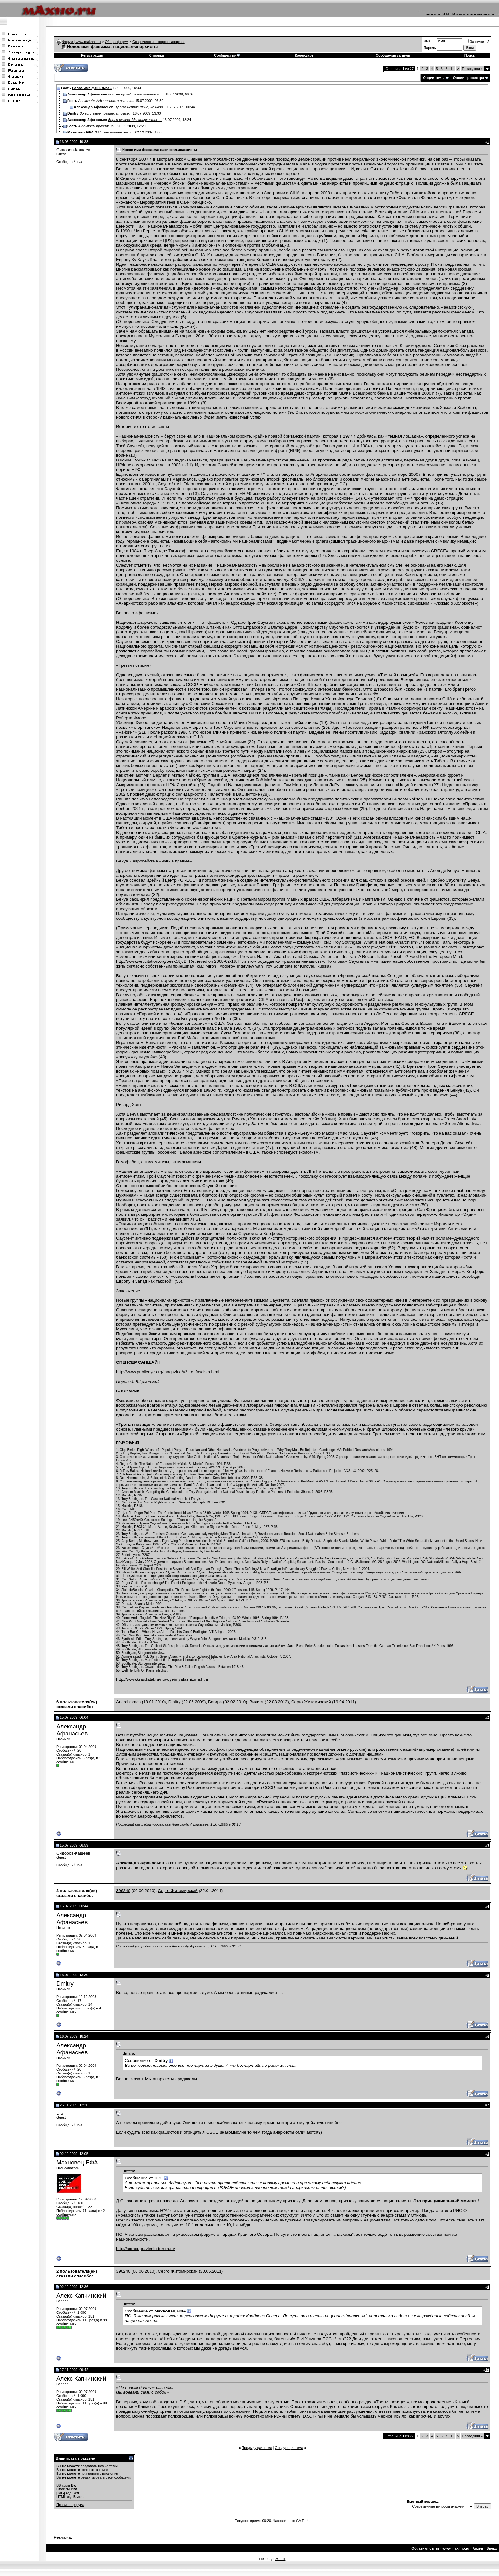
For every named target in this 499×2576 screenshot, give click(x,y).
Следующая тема (289, 2448)
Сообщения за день (393, 55)
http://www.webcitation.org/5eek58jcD (151, 961)
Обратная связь (425, 2548)
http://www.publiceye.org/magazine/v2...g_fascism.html (167, 1371)
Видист (257, 1702)
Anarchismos (128, 1702)
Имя (427, 41)
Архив (478, 2548)
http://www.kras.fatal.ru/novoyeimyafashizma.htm (162, 1679)
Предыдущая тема (257, 2448)
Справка (156, 55)
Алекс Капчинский (81, 2295)
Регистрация (92, 55)
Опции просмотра (468, 78)
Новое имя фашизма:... (92, 88)
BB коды (63, 2485)
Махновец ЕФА (77, 2162)
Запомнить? (477, 42)
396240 (123, 1890)
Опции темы (433, 78)
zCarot (280, 2559)
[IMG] (60, 2493)
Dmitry (174, 1702)
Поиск (469, 55)
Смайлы (63, 2489)
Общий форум (116, 42)
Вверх (492, 2548)
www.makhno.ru (455, 2548)
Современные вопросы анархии (158, 42)
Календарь (304, 55)
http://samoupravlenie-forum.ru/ (145, 2248)
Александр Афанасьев (72, 1730)
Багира (215, 1702)
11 (452, 69)
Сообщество (227, 55)
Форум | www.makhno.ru (81, 42)
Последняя (472, 69)
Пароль (430, 48)
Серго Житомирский (311, 1702)
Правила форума (70, 2505)
